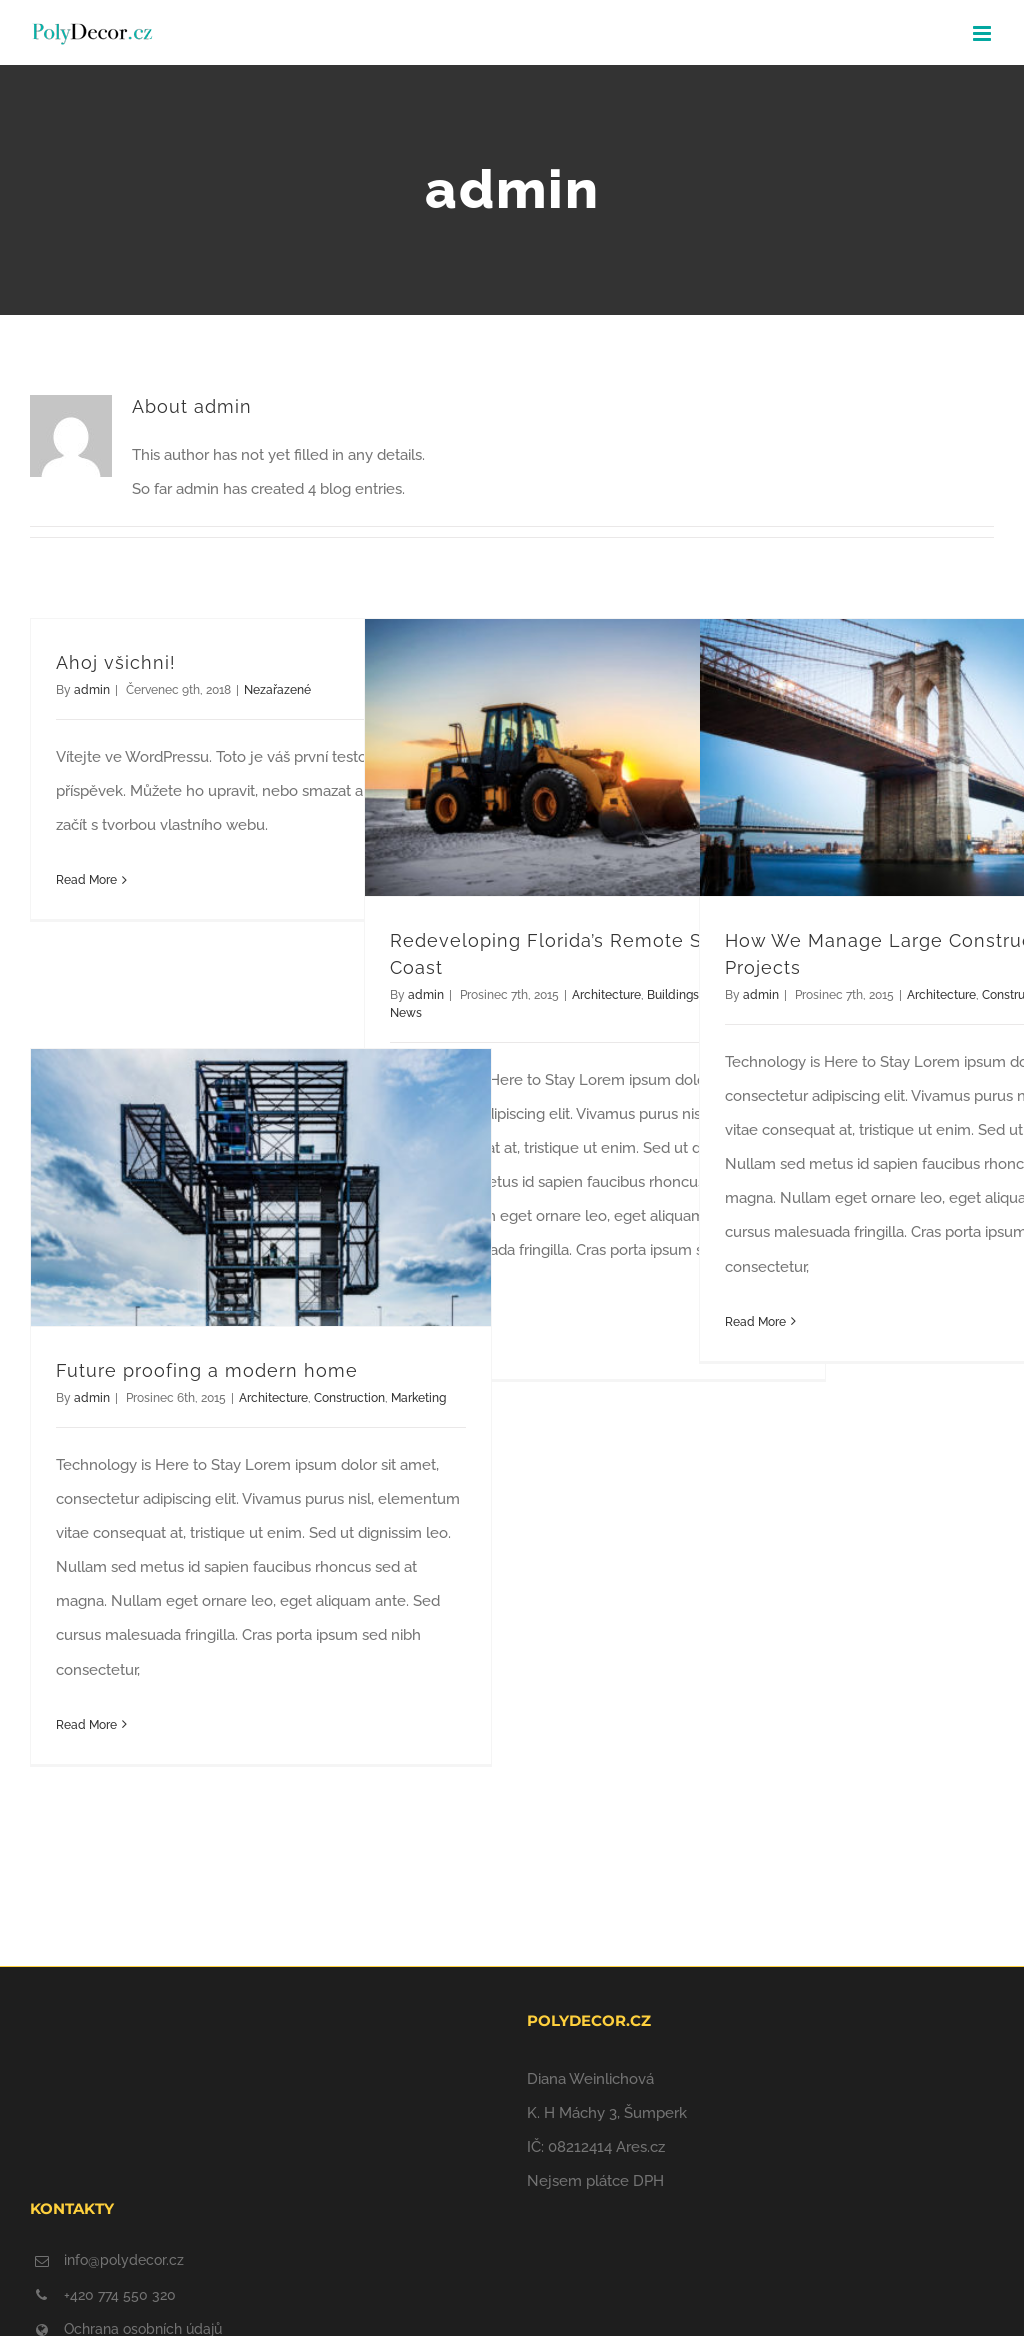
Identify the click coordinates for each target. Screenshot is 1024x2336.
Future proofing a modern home (207, 1370)
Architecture (606, 995)
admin (92, 690)
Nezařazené (277, 690)
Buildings (673, 995)
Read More (86, 880)
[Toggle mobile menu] (983, 33)
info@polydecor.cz (124, 2260)
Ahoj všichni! (116, 662)
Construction (349, 1398)
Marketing (418, 1398)
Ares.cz (640, 2147)
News (406, 1013)
